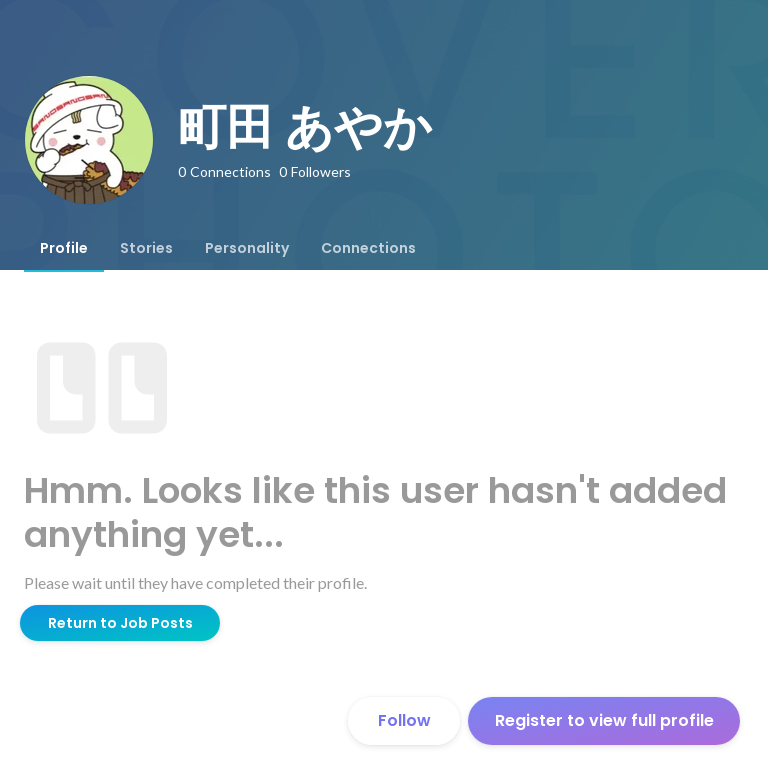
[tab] (64, 248)
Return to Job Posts (120, 623)
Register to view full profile (604, 720)
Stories (146, 248)
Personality (247, 248)
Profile (64, 248)
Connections (368, 248)
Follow (404, 720)
